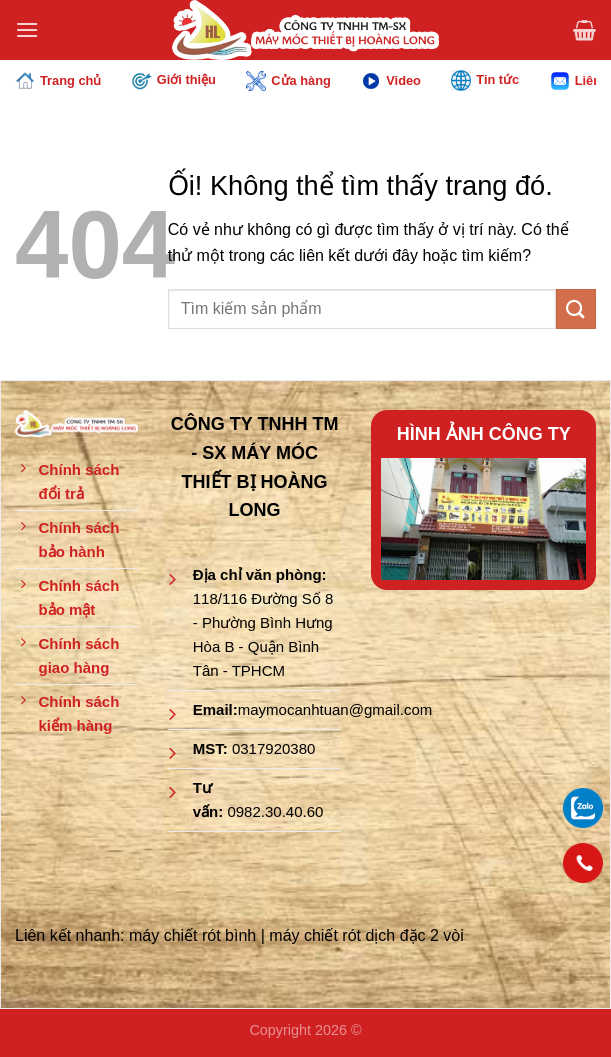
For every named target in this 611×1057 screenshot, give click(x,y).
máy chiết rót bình (192, 935)
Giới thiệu (174, 80)
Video (391, 81)
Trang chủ (58, 81)
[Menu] (27, 29)
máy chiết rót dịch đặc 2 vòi (366, 935)
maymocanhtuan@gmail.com (335, 709)
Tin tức (485, 80)
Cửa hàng (288, 81)
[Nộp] (576, 308)
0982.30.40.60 (275, 811)
